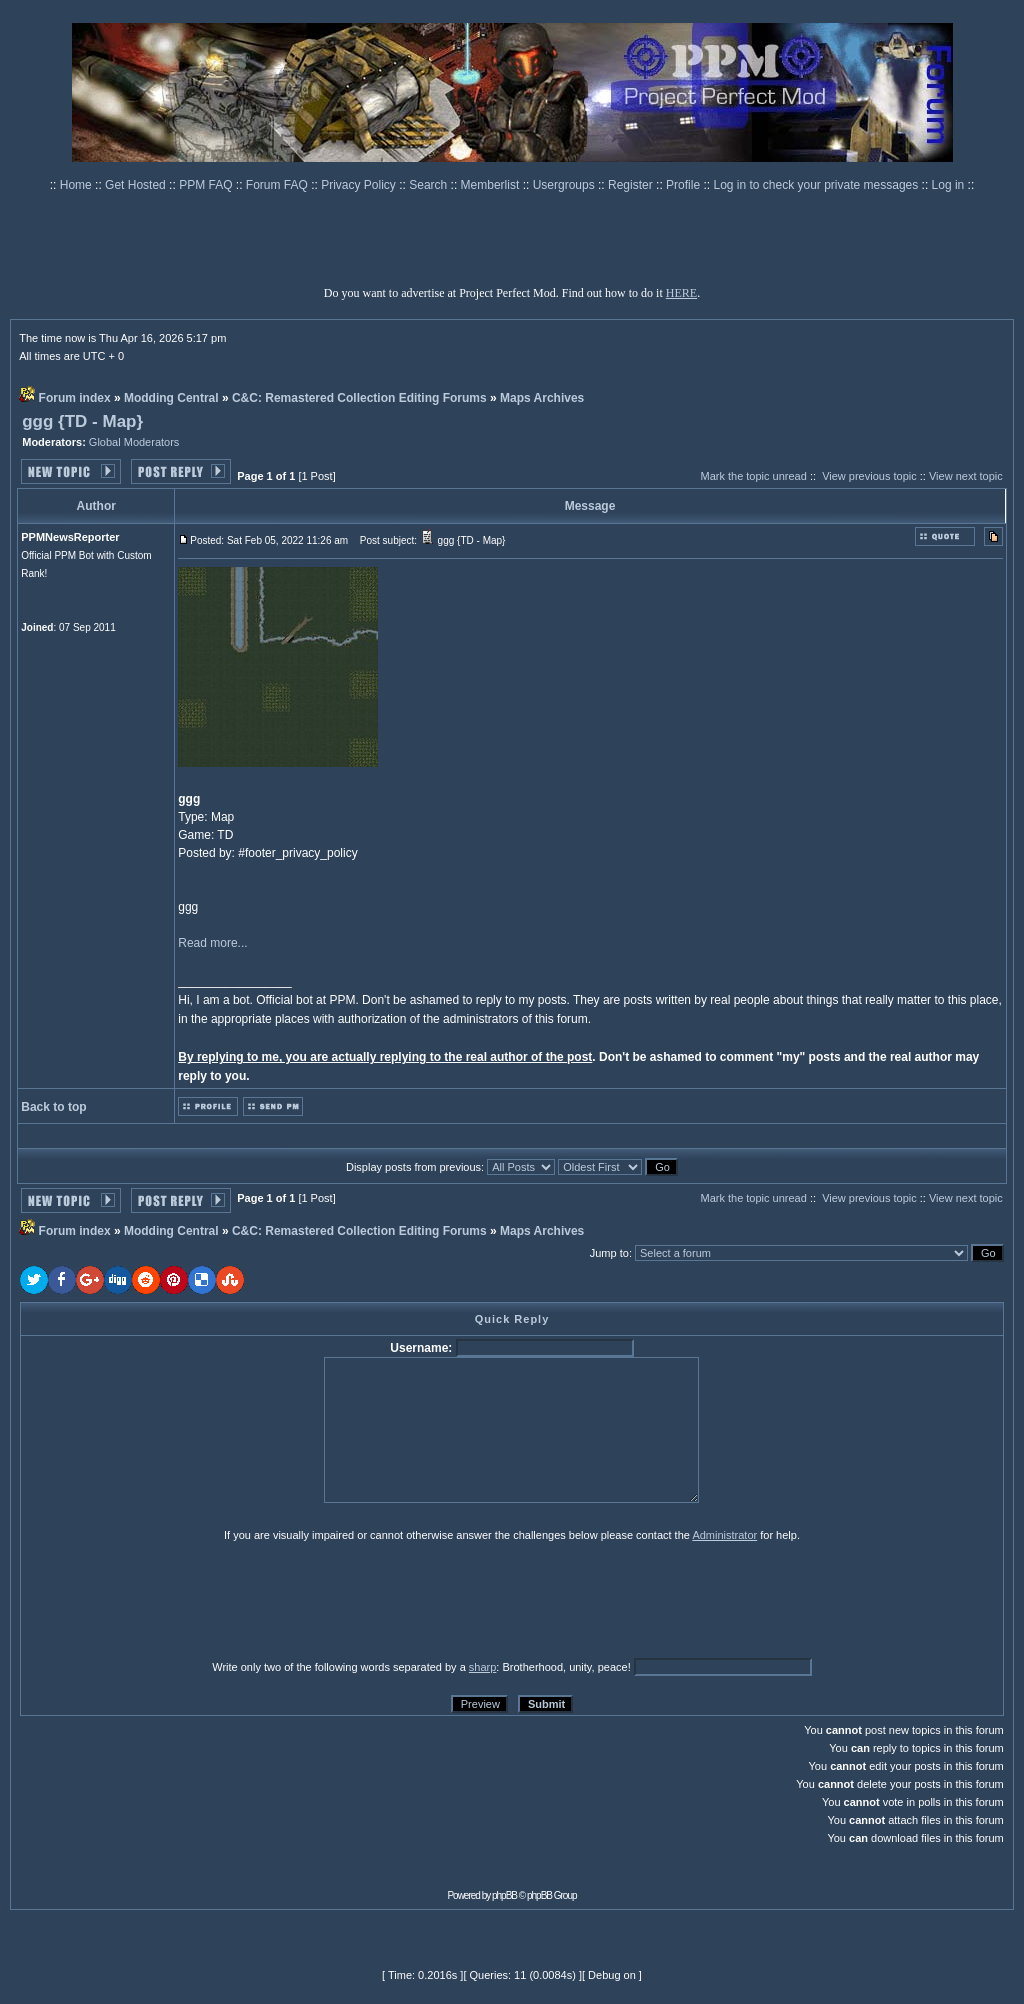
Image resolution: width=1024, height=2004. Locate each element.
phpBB (504, 1895)
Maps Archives (542, 398)
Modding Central (171, 398)
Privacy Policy (360, 185)
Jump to (609, 1253)
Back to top (53, 1107)
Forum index (75, 398)
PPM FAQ (207, 185)
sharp (483, 1667)
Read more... (212, 943)
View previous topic (869, 476)
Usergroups (565, 185)
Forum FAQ (278, 185)
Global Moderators (134, 442)
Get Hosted (137, 185)
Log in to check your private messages (817, 185)
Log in (948, 185)
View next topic (966, 476)
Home (77, 185)
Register (632, 185)
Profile (684, 185)
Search (429, 185)
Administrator (724, 1535)
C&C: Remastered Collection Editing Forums (359, 398)
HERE (681, 293)
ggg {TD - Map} (82, 421)
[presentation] (175, 1600)
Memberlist (492, 185)
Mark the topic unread (753, 476)
